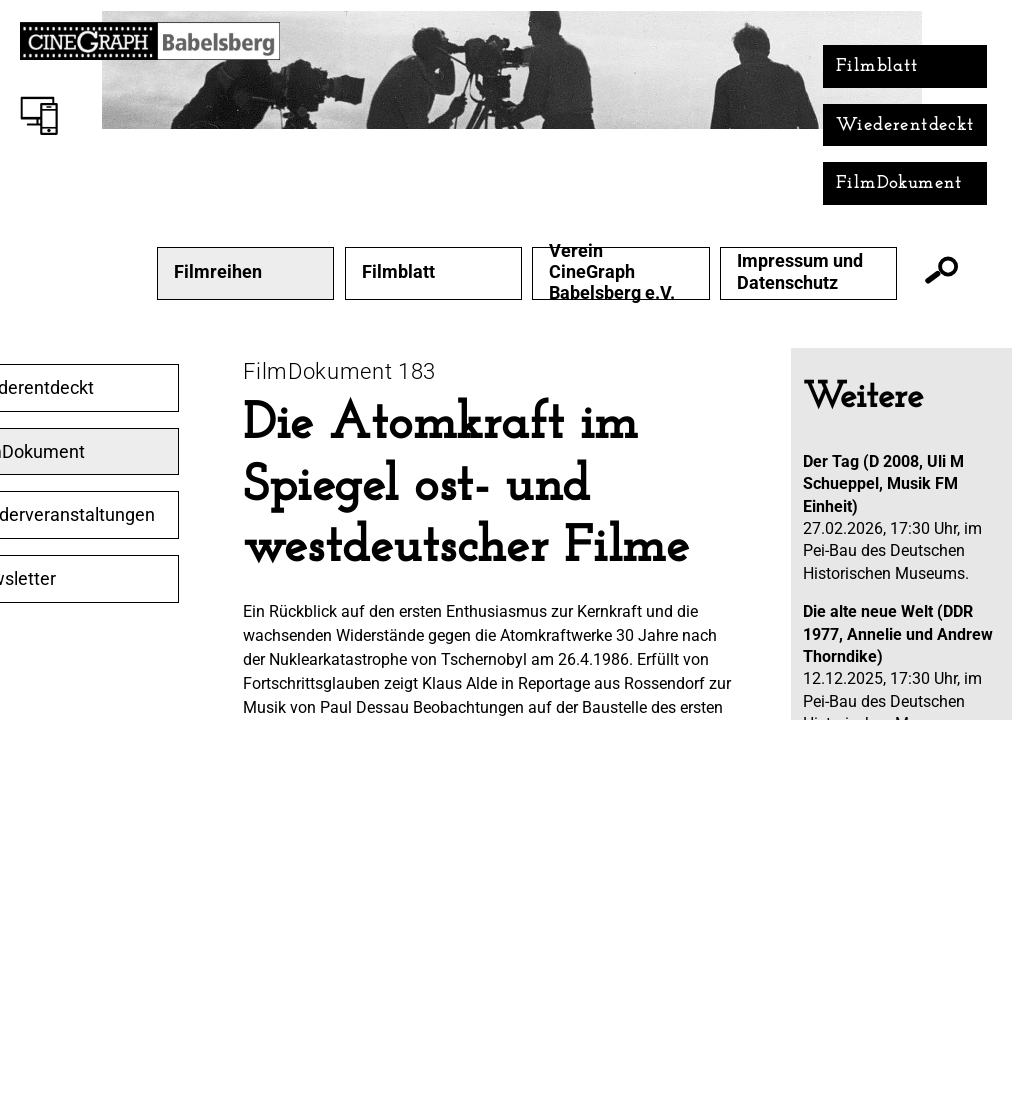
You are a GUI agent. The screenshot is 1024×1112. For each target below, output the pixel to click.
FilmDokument (899, 183)
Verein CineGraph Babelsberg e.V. (612, 272)
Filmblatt (877, 66)
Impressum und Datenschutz (800, 271)
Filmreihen (218, 272)
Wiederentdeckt (905, 125)
